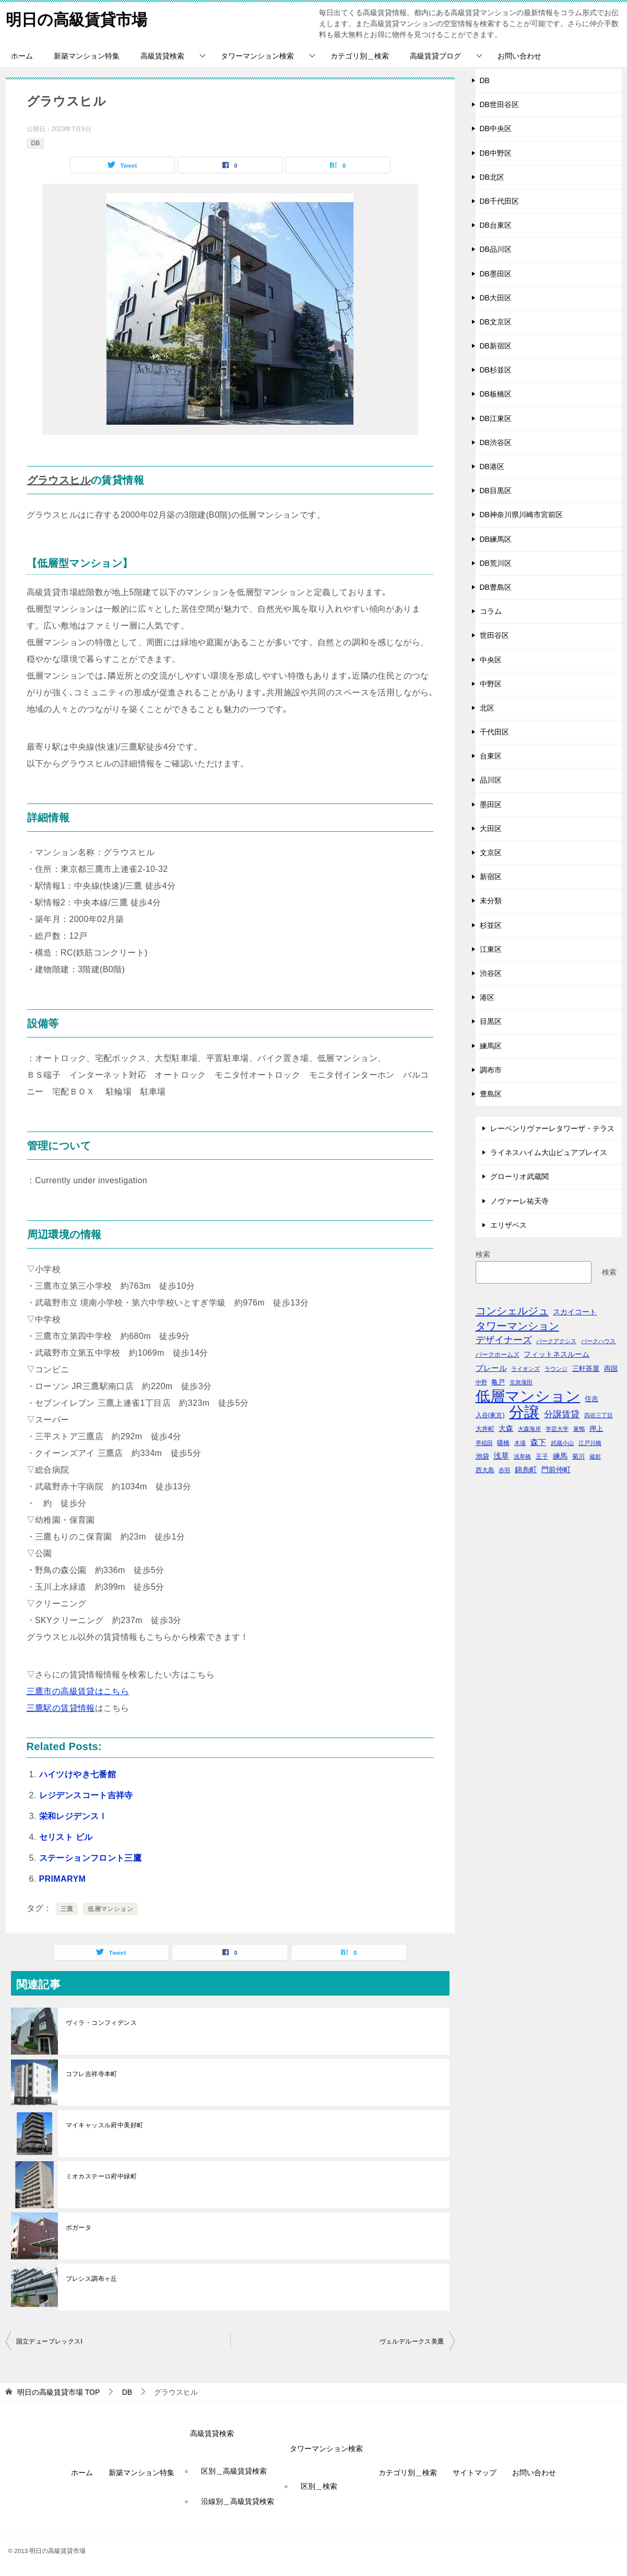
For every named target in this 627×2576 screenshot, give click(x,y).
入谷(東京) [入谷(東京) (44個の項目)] (490, 1415)
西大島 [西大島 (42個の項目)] (485, 1469)
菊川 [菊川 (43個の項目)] (578, 1456)
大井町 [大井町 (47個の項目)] (485, 1428)
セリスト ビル (66, 1837)
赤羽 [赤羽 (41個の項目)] (504, 1470)
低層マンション (110, 1909)
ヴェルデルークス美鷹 (412, 2341)
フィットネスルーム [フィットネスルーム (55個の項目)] (556, 1354)
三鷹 (67, 1909)
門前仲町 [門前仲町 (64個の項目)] (556, 1469)
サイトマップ (474, 2472)
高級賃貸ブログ (435, 56)
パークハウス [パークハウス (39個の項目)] (598, 1341)
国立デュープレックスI (49, 2341)
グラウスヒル (59, 480)
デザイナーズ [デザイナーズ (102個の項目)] (504, 1340)
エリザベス (508, 1225)
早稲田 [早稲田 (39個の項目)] (484, 1443)
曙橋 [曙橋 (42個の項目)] (503, 1442)
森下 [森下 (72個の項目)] (538, 1442)
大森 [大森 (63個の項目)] (506, 1428)
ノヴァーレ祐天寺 (519, 1201)
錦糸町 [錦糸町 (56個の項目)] (526, 1470)
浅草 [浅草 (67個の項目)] (501, 1456)
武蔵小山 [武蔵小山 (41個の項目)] (562, 1443)
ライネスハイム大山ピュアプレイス (548, 1152)
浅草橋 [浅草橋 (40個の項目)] (522, 1456)
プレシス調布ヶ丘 (91, 2278)
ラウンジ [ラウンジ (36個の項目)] (556, 1369)
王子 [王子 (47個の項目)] (542, 1456)
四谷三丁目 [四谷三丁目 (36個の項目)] (598, 1415)
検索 (483, 1254)
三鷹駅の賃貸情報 (61, 1708)
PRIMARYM (62, 1878)
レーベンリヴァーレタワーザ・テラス (552, 1128)
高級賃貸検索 (162, 56)
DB (35, 143)
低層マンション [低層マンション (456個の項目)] (528, 1396)
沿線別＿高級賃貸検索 (237, 2501)
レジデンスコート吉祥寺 (86, 1795)
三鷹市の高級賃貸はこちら (78, 1691)
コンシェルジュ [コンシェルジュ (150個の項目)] (512, 1310)
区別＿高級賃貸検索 (234, 2471)
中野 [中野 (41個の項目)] (481, 1382)
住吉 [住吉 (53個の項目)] (591, 1399)
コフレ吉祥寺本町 (91, 2074)
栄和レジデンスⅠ (73, 1816)
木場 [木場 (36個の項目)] (520, 1443)
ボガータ (79, 2227)
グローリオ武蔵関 (519, 1176)
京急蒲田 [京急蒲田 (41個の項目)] (521, 1382)
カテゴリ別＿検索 (359, 56)
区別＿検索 (319, 2486)
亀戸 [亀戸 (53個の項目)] (498, 1382)
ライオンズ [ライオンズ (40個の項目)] (525, 1369)
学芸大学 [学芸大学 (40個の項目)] (557, 1429)
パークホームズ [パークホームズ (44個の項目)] (497, 1354)
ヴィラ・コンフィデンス (101, 2022)
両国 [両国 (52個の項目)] (611, 1368)
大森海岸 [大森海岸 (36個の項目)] (529, 1429)
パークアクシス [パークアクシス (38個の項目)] (556, 1341)
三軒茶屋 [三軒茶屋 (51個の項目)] (585, 1368)
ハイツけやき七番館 (77, 1774)
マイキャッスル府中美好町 (105, 2125)
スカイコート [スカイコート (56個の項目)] (575, 1312)
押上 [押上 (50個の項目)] (596, 1428)
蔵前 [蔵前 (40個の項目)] (595, 1456)
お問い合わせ (519, 56)
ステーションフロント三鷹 (90, 1858)
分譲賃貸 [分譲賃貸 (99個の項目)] (561, 1414)
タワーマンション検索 (257, 56)
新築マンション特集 (87, 56)
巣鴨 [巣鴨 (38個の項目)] (579, 1429)
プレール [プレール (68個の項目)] (491, 1367)
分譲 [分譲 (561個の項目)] (524, 1411)
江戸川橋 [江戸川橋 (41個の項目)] (589, 1443)
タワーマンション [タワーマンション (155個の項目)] (517, 1326)
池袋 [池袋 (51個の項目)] (482, 1456)
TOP (58, 2392)
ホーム (22, 56)
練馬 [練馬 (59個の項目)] (560, 1456)
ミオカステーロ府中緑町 (101, 2176)
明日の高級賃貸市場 (76, 18)
